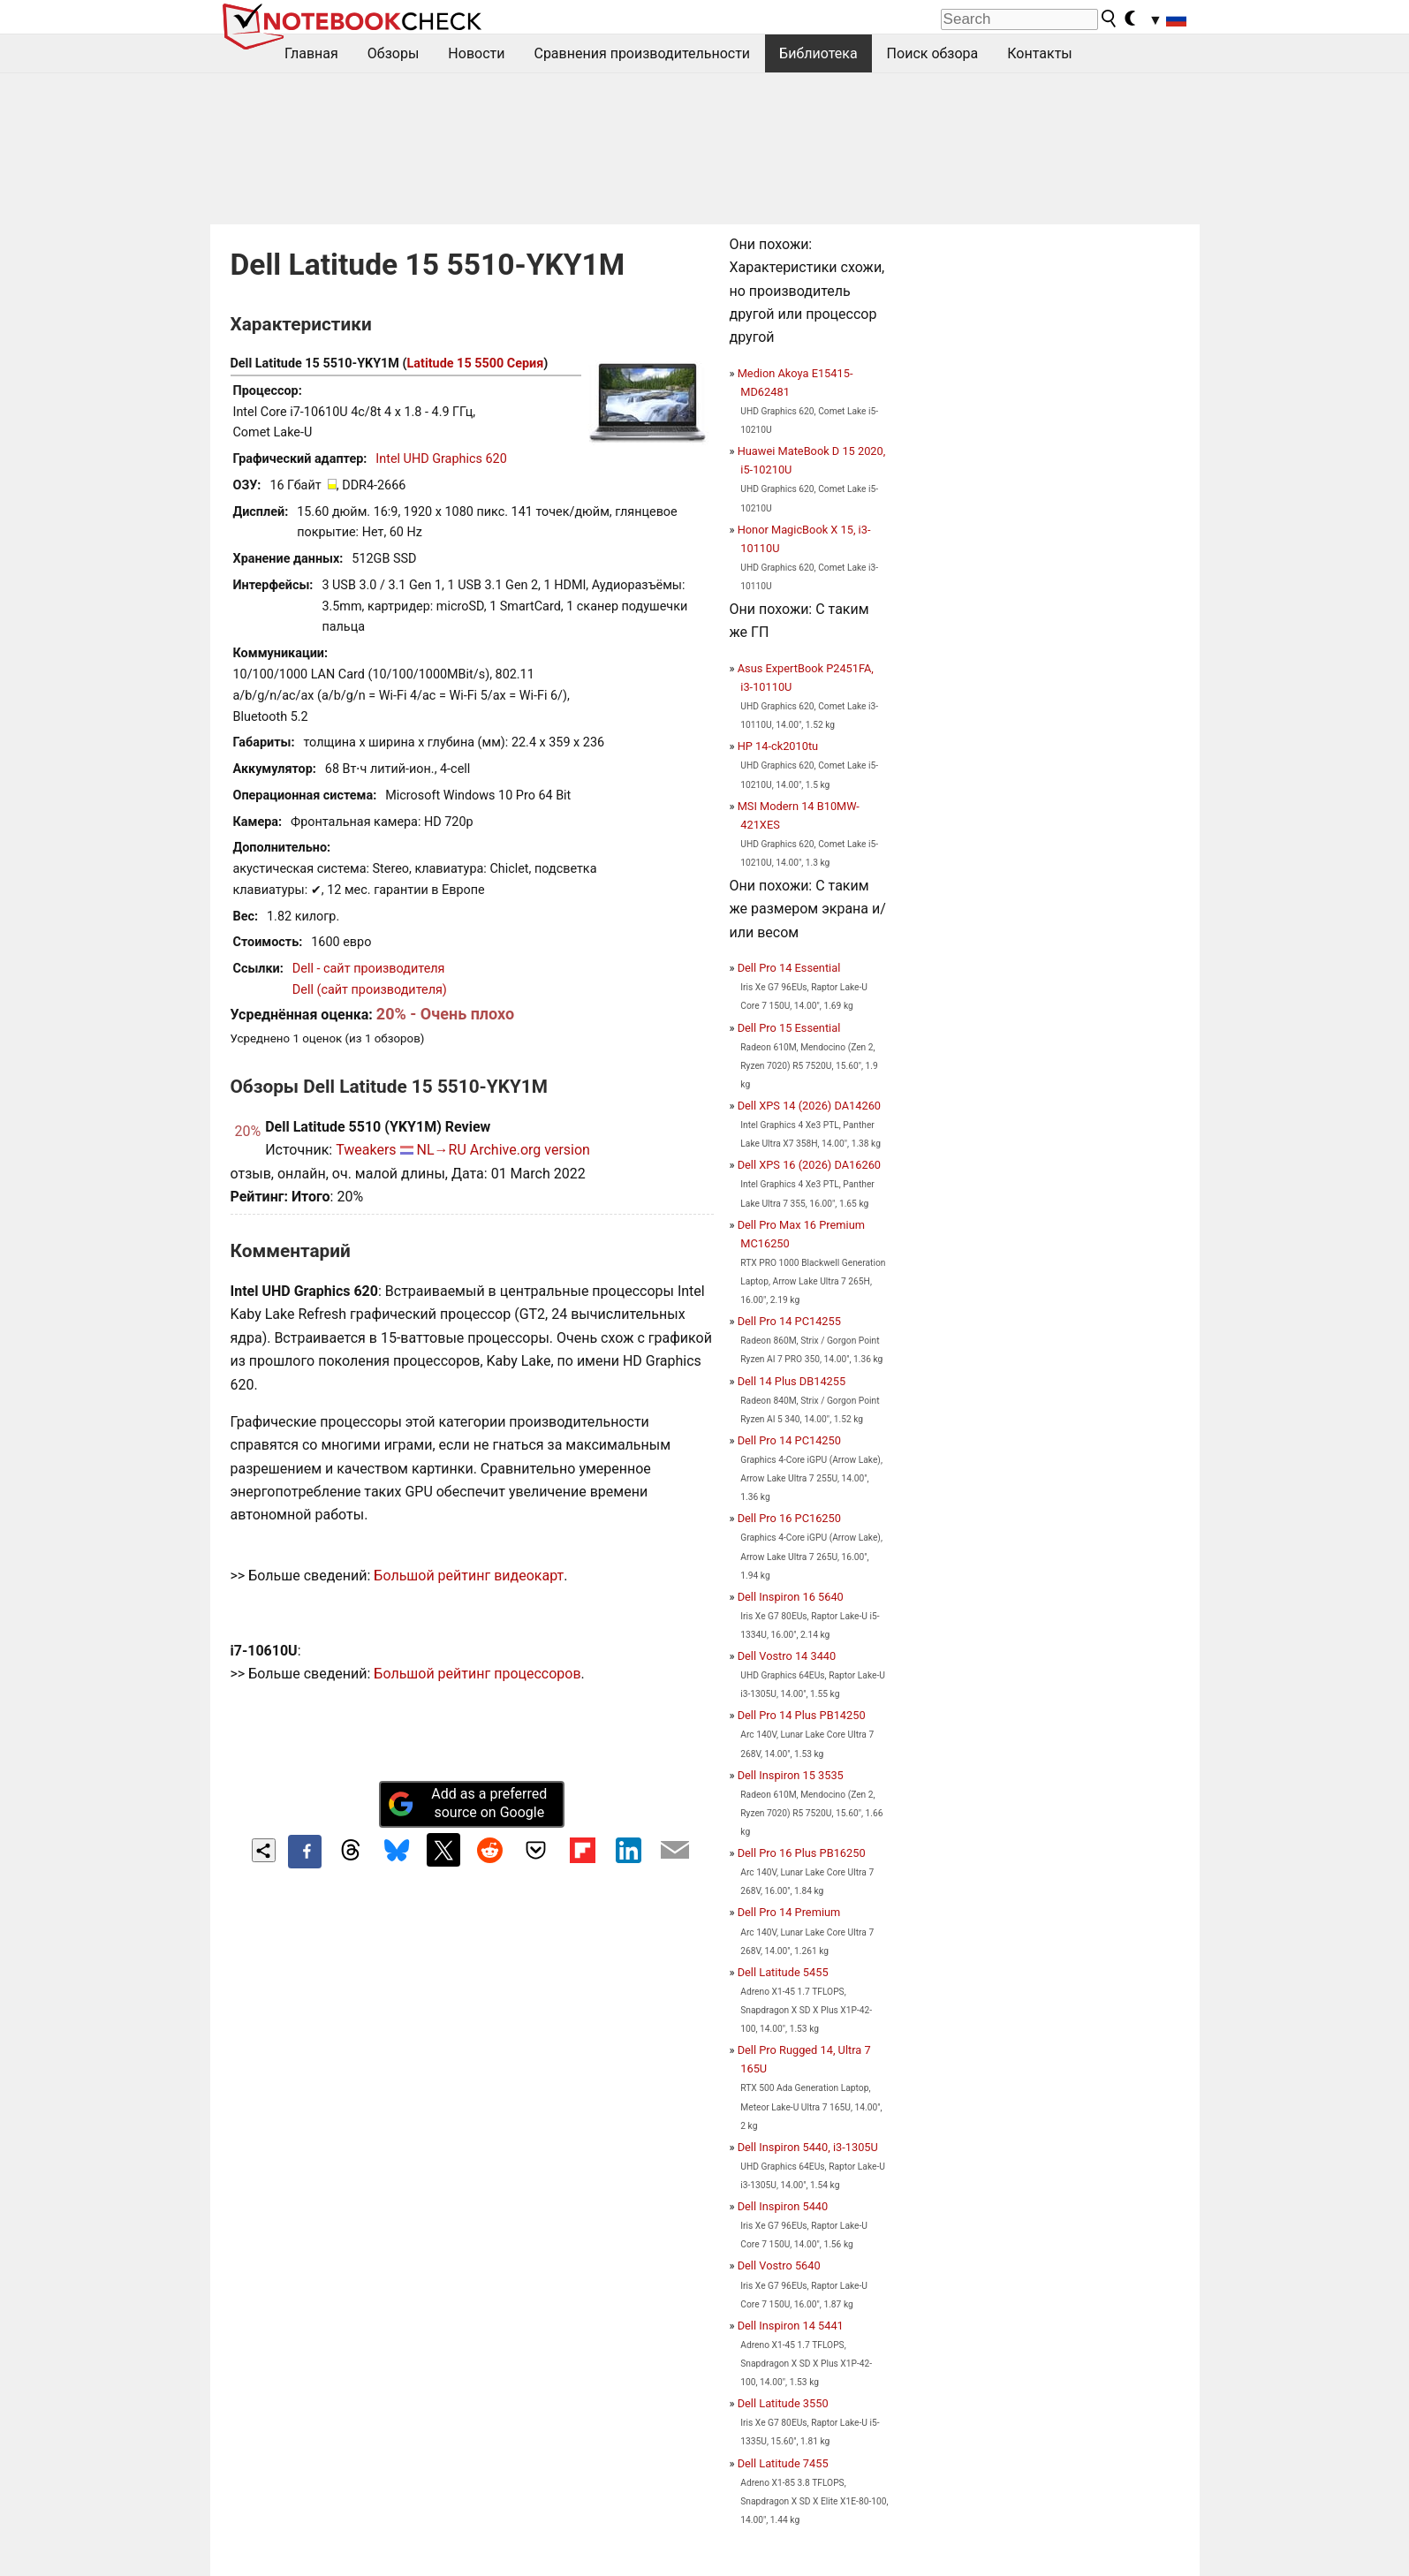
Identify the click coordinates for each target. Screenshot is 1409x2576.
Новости (476, 53)
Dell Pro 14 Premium (789, 1912)
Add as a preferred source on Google (467, 1803)
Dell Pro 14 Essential (789, 967)
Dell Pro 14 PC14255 (789, 1321)
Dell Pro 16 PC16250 (789, 1518)
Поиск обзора (933, 53)
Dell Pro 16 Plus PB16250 (802, 1853)
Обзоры (393, 53)
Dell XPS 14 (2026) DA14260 (809, 1105)
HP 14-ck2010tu (778, 746)
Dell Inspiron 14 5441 (791, 2325)
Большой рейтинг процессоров (477, 1673)
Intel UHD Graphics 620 (440, 458)
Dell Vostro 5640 (779, 2265)
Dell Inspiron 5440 (783, 2206)
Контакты (1039, 53)
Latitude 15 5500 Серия (475, 363)
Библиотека (818, 53)
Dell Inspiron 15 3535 (791, 1775)
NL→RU (441, 1149)
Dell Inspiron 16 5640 (791, 1596)
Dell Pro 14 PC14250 (789, 1440)
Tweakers (366, 1149)
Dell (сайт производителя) (369, 989)
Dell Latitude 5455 (783, 1972)
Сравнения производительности (642, 53)
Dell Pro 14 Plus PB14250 (802, 1715)
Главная (311, 53)
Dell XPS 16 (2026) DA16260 (809, 1164)
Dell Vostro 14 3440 (787, 1656)
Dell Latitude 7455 (783, 2463)
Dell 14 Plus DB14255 (792, 1381)
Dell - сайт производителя (368, 968)
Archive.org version (530, 1149)
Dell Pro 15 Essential (789, 1027)
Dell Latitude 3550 (783, 2403)
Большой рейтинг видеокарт (469, 1575)
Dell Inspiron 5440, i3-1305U (808, 2147)
